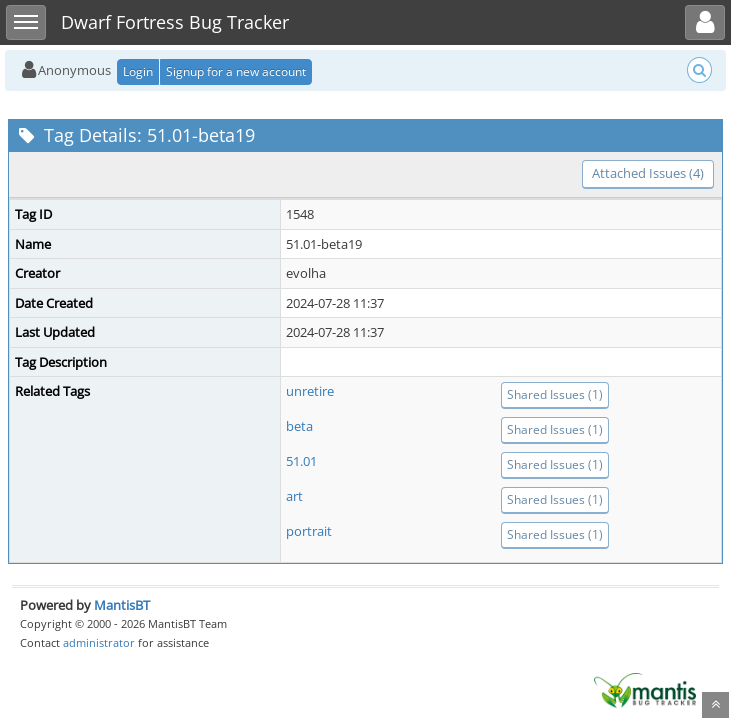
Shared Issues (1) (555, 394)
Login (138, 71)
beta (299, 426)
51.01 (301, 461)
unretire (310, 391)
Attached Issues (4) (648, 173)
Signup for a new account (236, 71)
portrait (309, 531)
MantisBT (122, 605)
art (294, 496)
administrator (99, 642)
